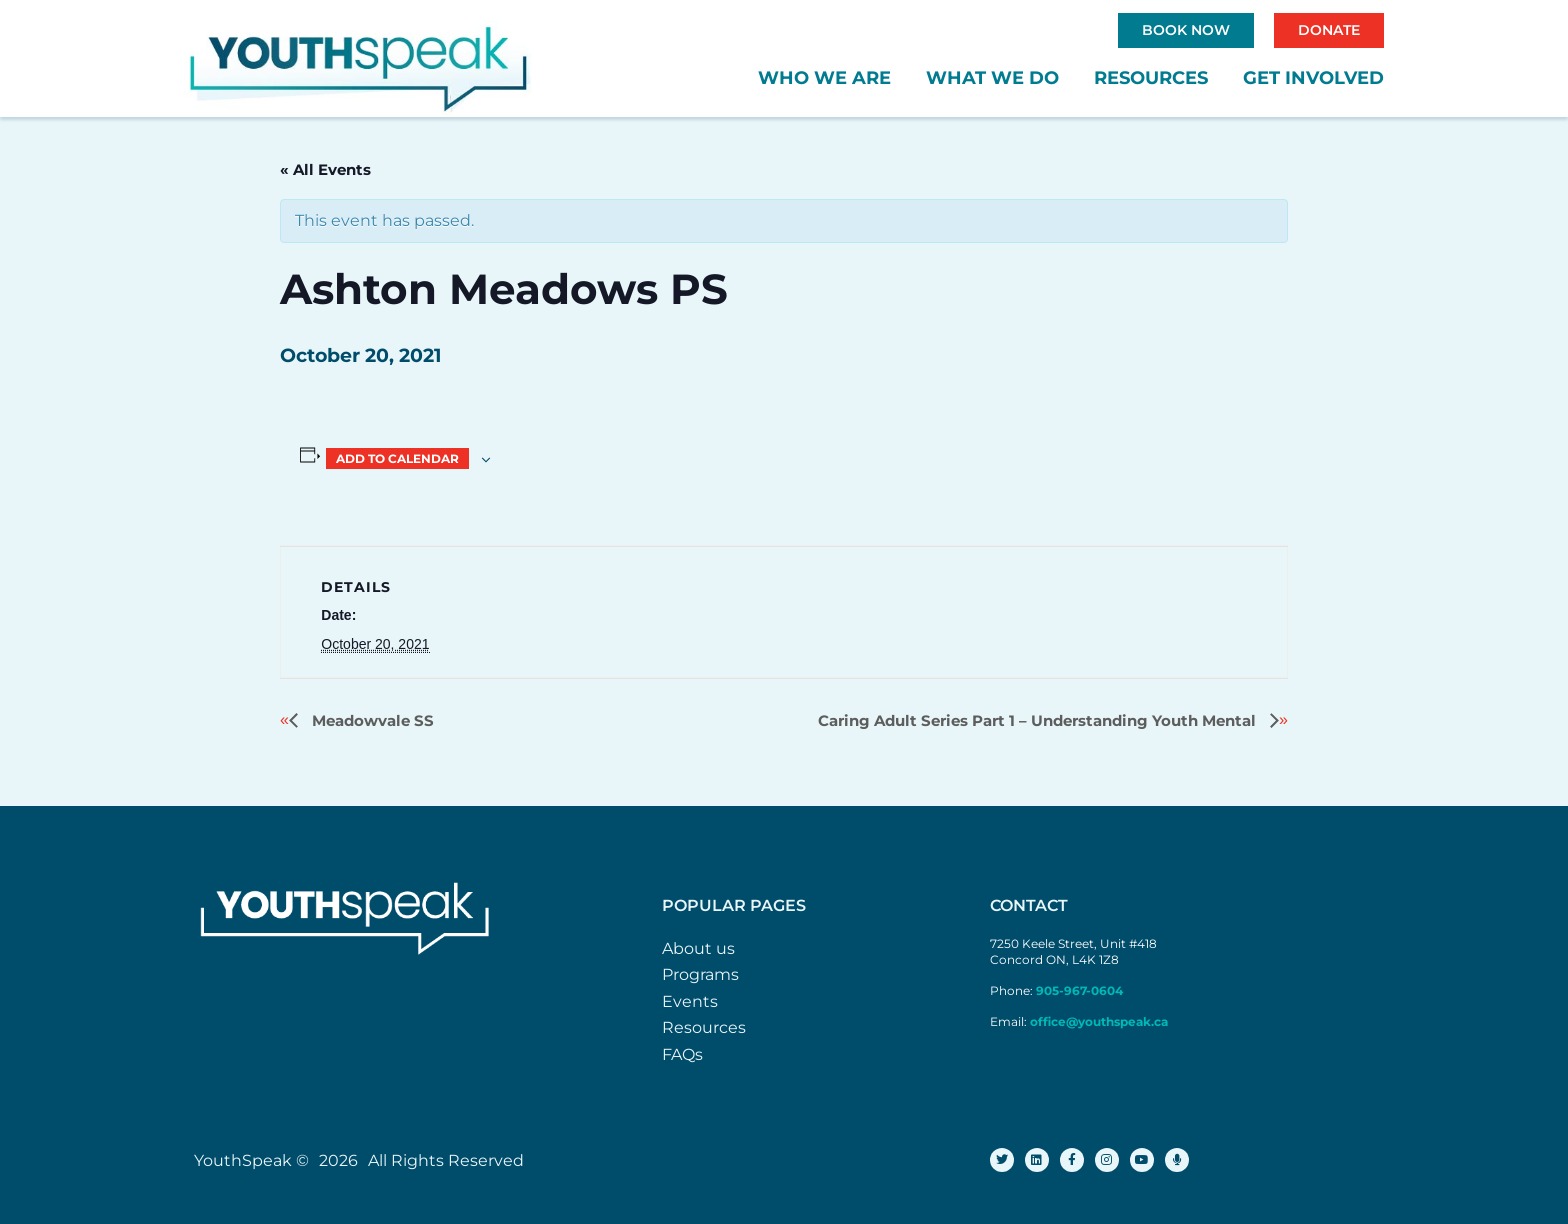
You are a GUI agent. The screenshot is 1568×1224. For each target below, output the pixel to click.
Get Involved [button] (1313, 78)
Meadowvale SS (371, 720)
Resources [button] (1151, 78)
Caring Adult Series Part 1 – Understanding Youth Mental (1039, 720)
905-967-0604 (1081, 990)
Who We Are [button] (824, 78)
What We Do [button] (992, 78)
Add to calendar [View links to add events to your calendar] (397, 458)
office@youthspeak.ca (1099, 1021)
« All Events (325, 169)
